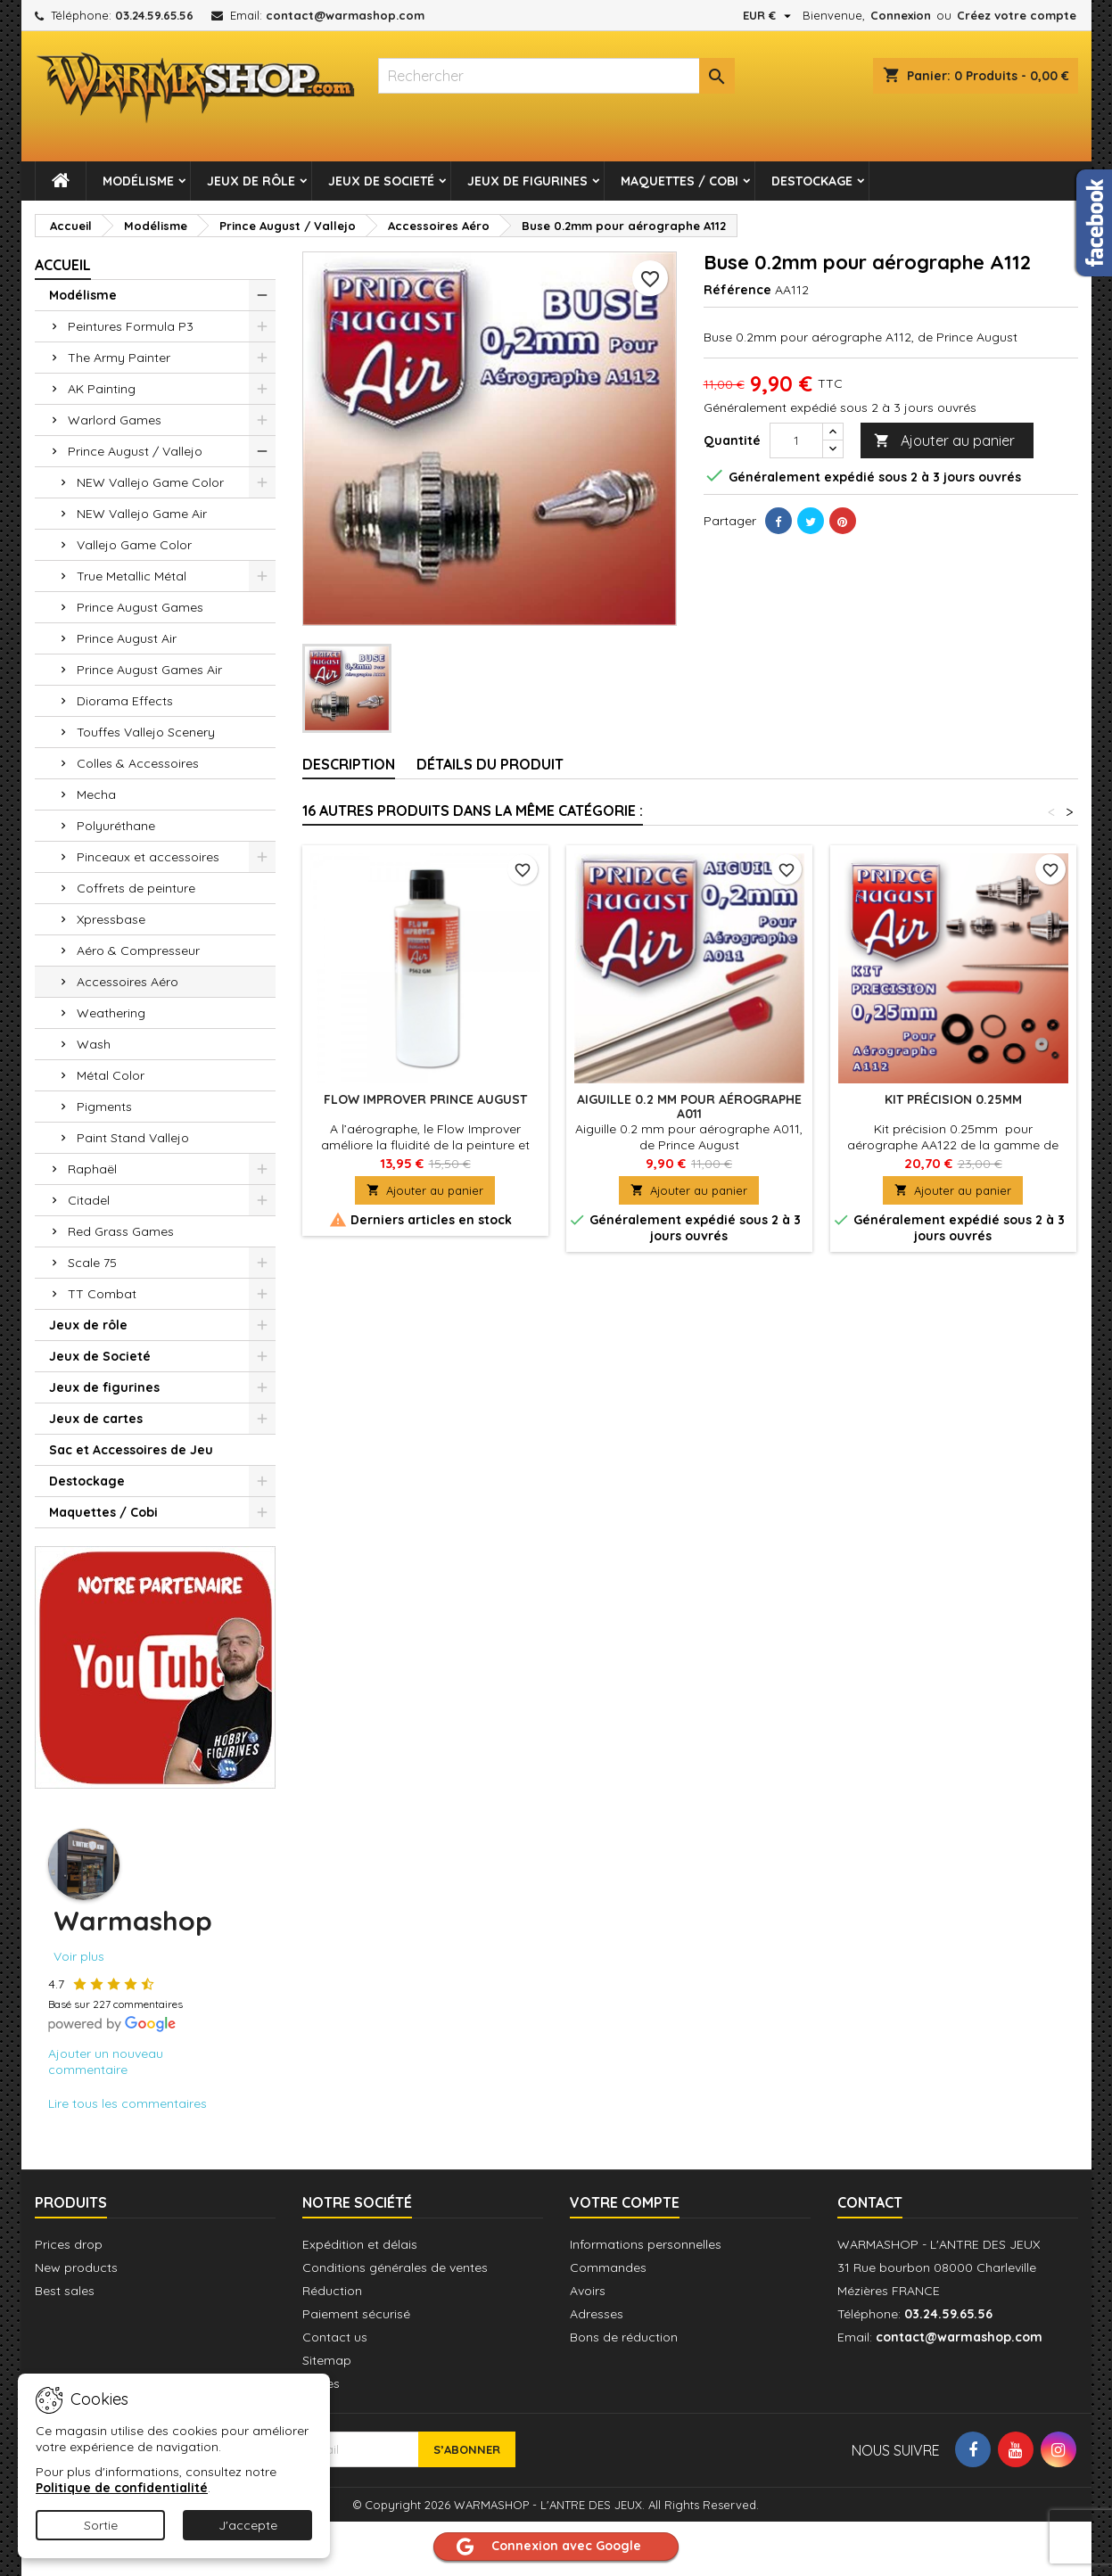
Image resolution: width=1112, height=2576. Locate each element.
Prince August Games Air (149, 670)
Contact (869, 2202)
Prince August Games (140, 607)
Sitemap (326, 2360)
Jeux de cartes (96, 1419)
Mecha (96, 794)
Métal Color (110, 1075)
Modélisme (138, 181)
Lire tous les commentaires (127, 2103)
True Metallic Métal (131, 576)
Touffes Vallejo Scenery (146, 732)
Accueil (63, 265)
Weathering (111, 1013)
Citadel (89, 1200)
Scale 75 (92, 1263)
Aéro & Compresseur (138, 950)
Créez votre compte (1016, 15)
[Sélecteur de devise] (769, 15)
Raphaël (92, 1169)
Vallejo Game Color (134, 545)
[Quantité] (796, 440)
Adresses (596, 2314)
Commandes (608, 2267)
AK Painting (102, 389)
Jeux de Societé (381, 181)
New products (76, 2267)
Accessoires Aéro (127, 982)
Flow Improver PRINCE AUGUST (425, 1099)
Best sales (65, 2291)
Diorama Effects (125, 701)
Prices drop (69, 2244)
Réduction (332, 2291)
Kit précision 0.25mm (953, 1099)
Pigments (104, 1107)
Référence (737, 290)
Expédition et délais (359, 2244)
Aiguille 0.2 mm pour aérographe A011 (689, 1106)
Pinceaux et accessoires (148, 857)
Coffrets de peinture (136, 888)
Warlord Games (114, 420)
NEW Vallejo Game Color (150, 482)
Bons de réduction (624, 2337)
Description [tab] (348, 764)
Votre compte (625, 2202)
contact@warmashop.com (345, 15)
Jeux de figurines (527, 181)
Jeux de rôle (251, 181)
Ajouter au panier (944, 441)
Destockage (812, 181)
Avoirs (587, 2291)
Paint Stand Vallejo (133, 1138)
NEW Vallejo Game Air (142, 514)
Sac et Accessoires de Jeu (131, 1450)
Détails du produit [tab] (490, 764)
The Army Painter (119, 358)
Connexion (900, 15)
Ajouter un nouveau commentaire (105, 2061)
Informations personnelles (645, 2244)
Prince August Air (127, 638)
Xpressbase (111, 919)
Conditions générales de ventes (395, 2267)
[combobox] (556, 76)
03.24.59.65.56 (154, 15)
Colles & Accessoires (138, 763)
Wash (94, 1044)
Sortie (101, 2525)
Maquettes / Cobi (679, 181)
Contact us (334, 2337)
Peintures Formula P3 (131, 326)
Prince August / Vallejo (135, 451)
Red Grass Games (121, 1231)
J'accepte (247, 2525)
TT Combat (102, 1294)
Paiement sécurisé (356, 2314)
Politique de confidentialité (122, 2488)
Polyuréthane (116, 826)
